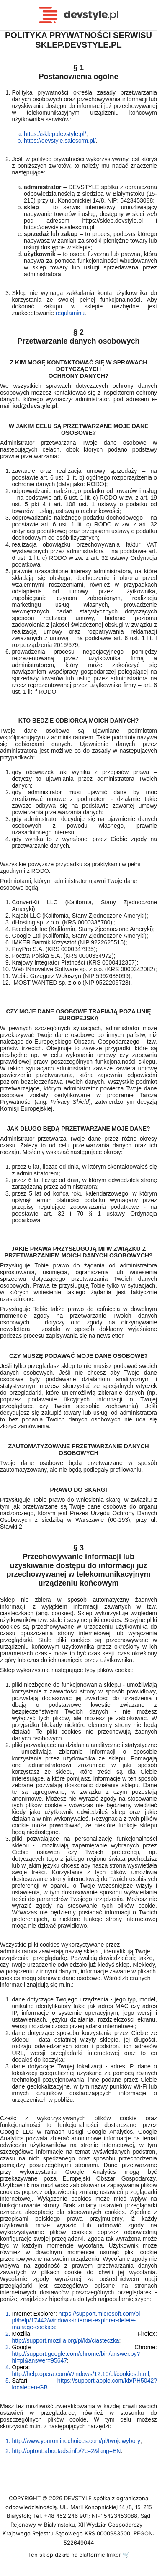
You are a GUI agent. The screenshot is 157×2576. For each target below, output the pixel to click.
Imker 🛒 (118, 2554)
